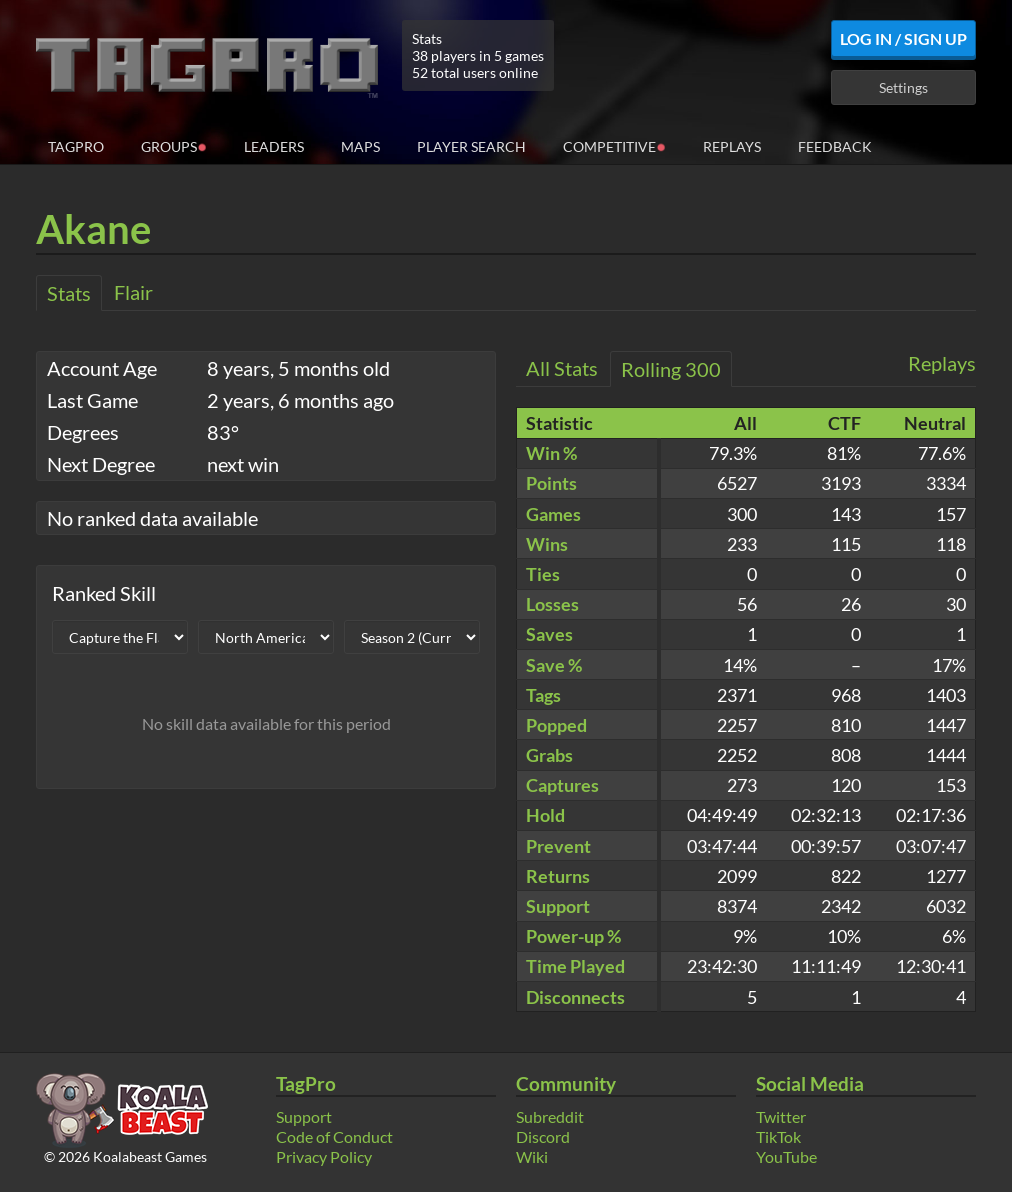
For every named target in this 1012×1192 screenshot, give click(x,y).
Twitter (781, 1116)
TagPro (76, 146)
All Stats (562, 368)
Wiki (532, 1156)
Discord (543, 1136)
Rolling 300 (671, 369)
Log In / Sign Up (903, 38)
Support (304, 1116)
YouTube (786, 1156)
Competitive (614, 145)
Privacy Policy (324, 1156)
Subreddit (550, 1116)
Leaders (274, 146)
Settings (903, 87)
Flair (133, 292)
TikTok (778, 1136)
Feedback (835, 146)
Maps (360, 146)
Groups (174, 145)
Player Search (471, 146)
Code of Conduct (334, 1136)
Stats (69, 293)
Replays (732, 146)
